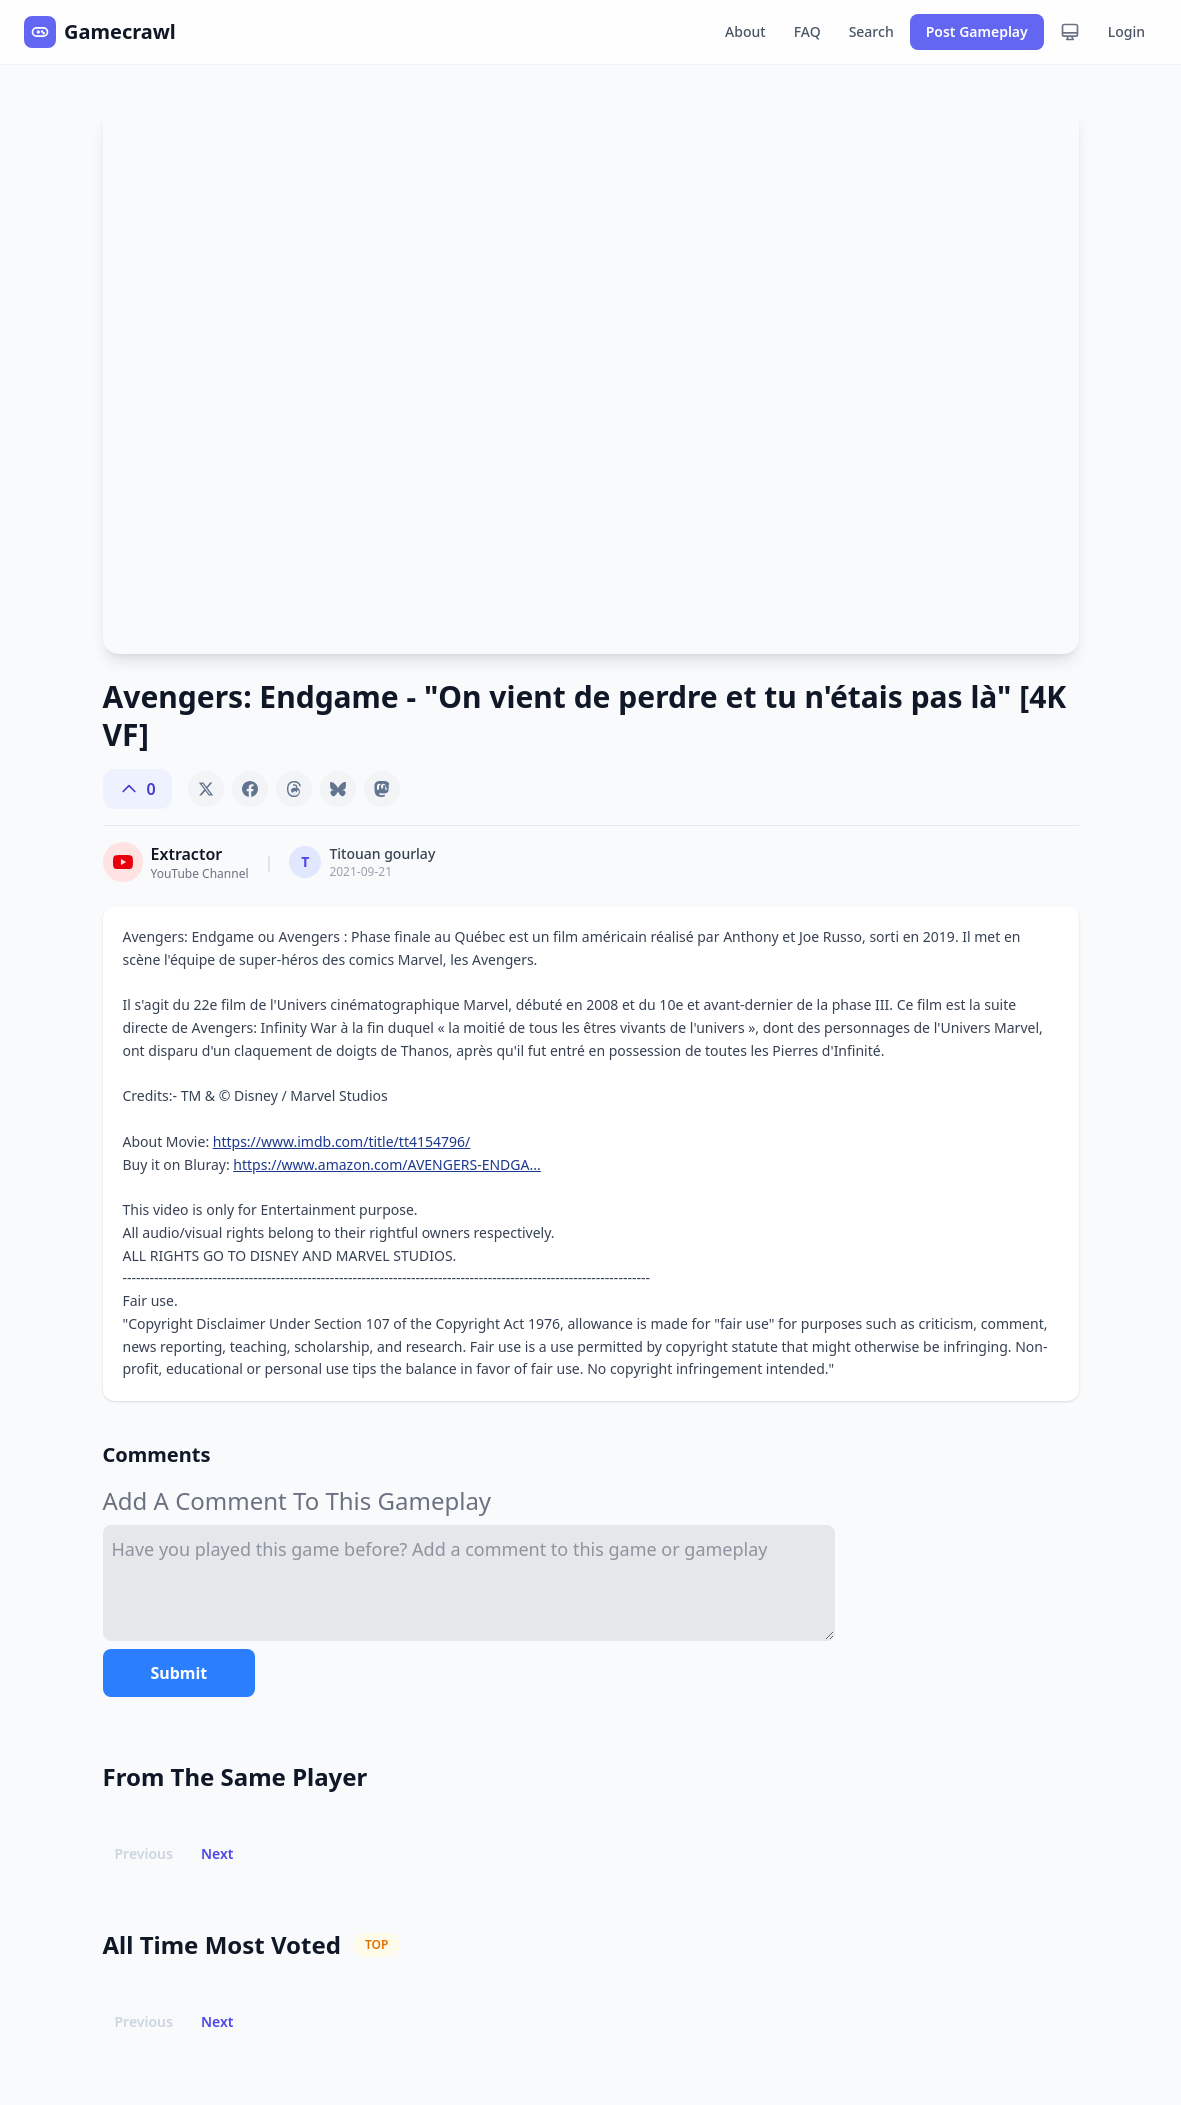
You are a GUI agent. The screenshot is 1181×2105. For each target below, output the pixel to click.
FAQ (807, 31)
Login (1126, 31)
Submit (179, 1673)
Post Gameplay (977, 31)
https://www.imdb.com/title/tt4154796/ (341, 1141)
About (745, 31)
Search (871, 31)
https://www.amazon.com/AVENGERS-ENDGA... (386, 1164)
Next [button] (217, 1853)
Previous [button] (144, 1853)
